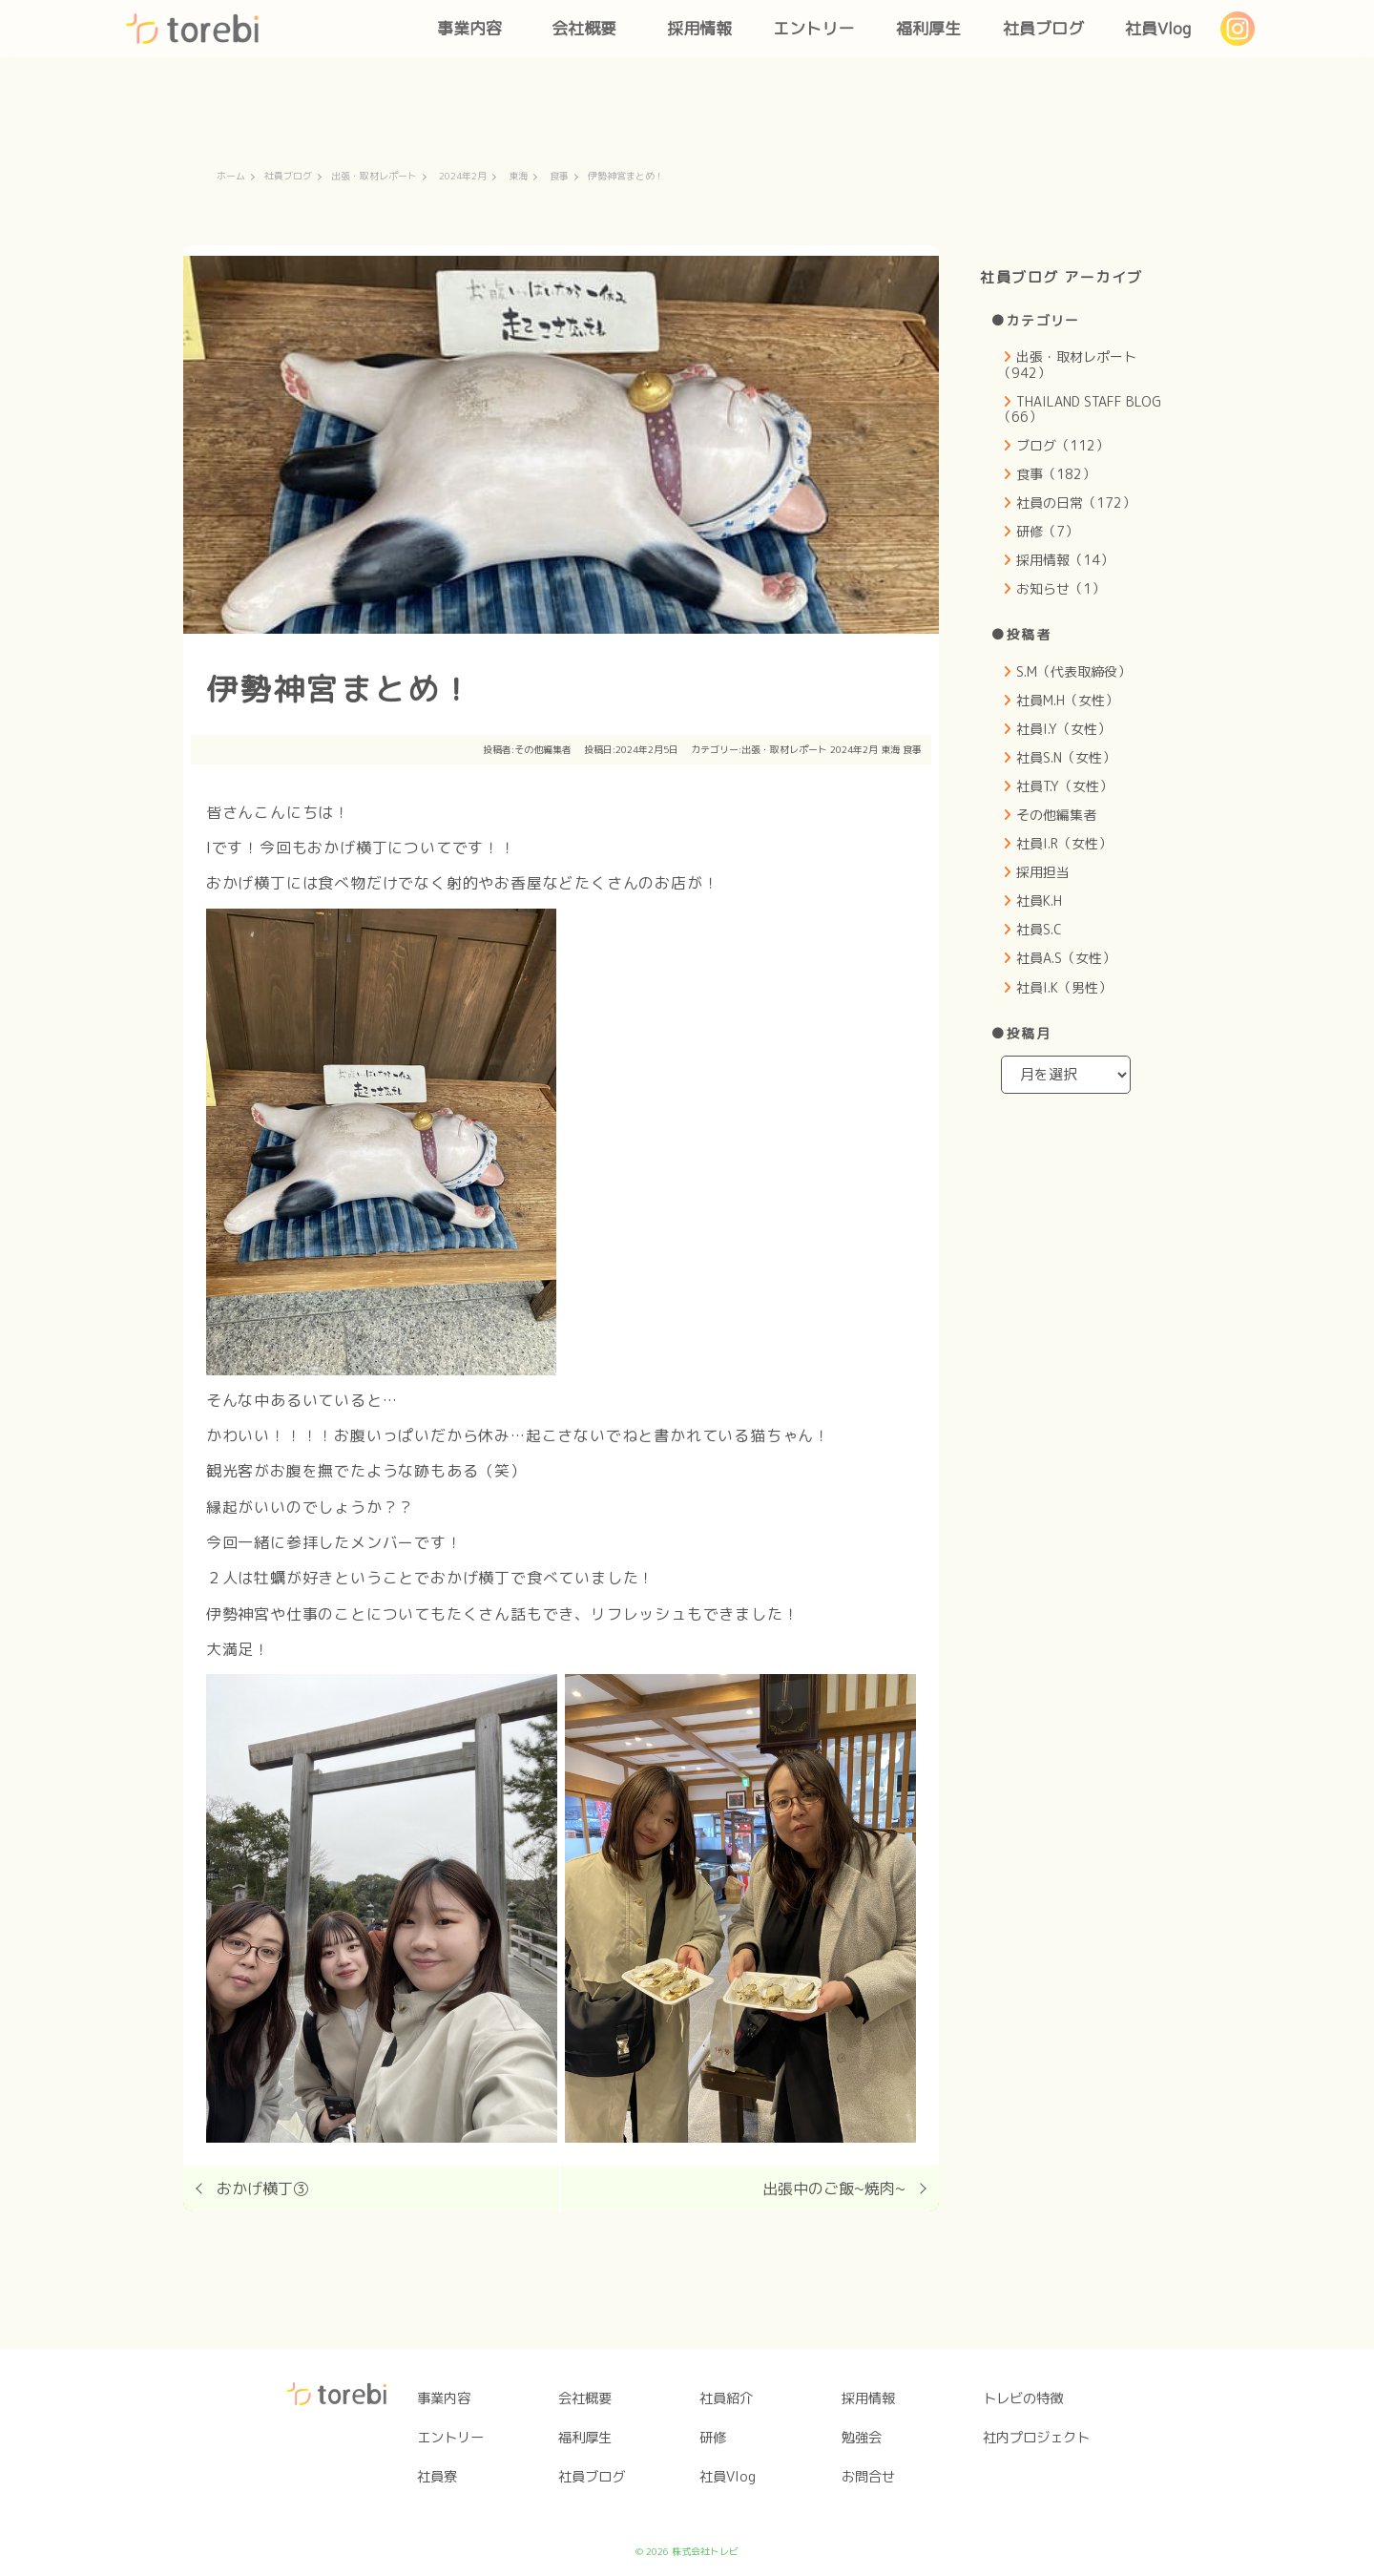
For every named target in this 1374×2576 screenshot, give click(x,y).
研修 (712, 2437)
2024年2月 (463, 176)
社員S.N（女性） (1065, 757)
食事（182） (1055, 474)
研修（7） (1047, 531)
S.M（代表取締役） (1073, 671)
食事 (559, 176)
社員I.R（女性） (1064, 843)
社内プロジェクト (1036, 2437)
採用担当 (1043, 872)
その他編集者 (543, 749)
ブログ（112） (1062, 445)
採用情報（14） (1065, 560)
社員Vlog (1158, 28)
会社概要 (584, 28)
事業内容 (469, 28)
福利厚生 (928, 28)
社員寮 (437, 2476)
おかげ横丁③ (262, 2188)
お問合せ (868, 2476)
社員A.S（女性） (1065, 958)
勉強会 (862, 2437)
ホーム (231, 176)
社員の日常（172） (1075, 502)
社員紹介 (726, 2398)
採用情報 (699, 28)
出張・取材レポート (374, 176)
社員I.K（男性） (1064, 987)
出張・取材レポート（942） (1067, 364)
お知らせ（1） (1060, 588)
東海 (518, 176)
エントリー (813, 28)
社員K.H (1039, 900)
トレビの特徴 (1023, 2398)
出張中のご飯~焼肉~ (834, 2188)
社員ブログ (1043, 28)
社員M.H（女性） (1067, 700)
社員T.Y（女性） (1064, 786)
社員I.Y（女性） (1063, 729)
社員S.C (1039, 929)
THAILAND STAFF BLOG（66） (1079, 409)
